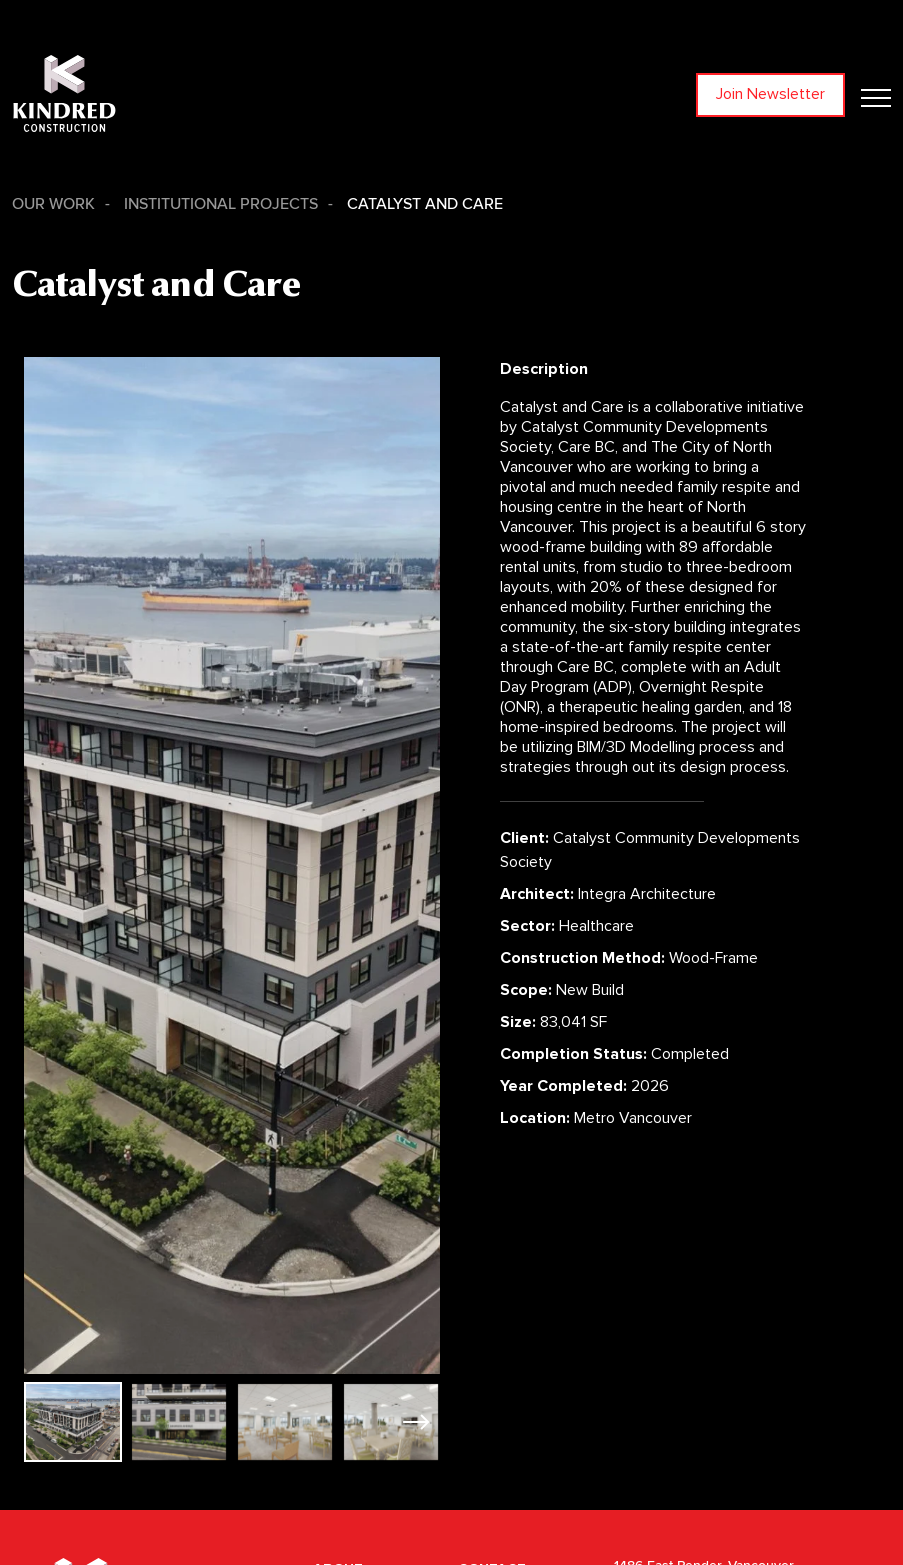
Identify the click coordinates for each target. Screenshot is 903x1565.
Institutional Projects (221, 204)
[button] (416, 1422)
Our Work (53, 204)
